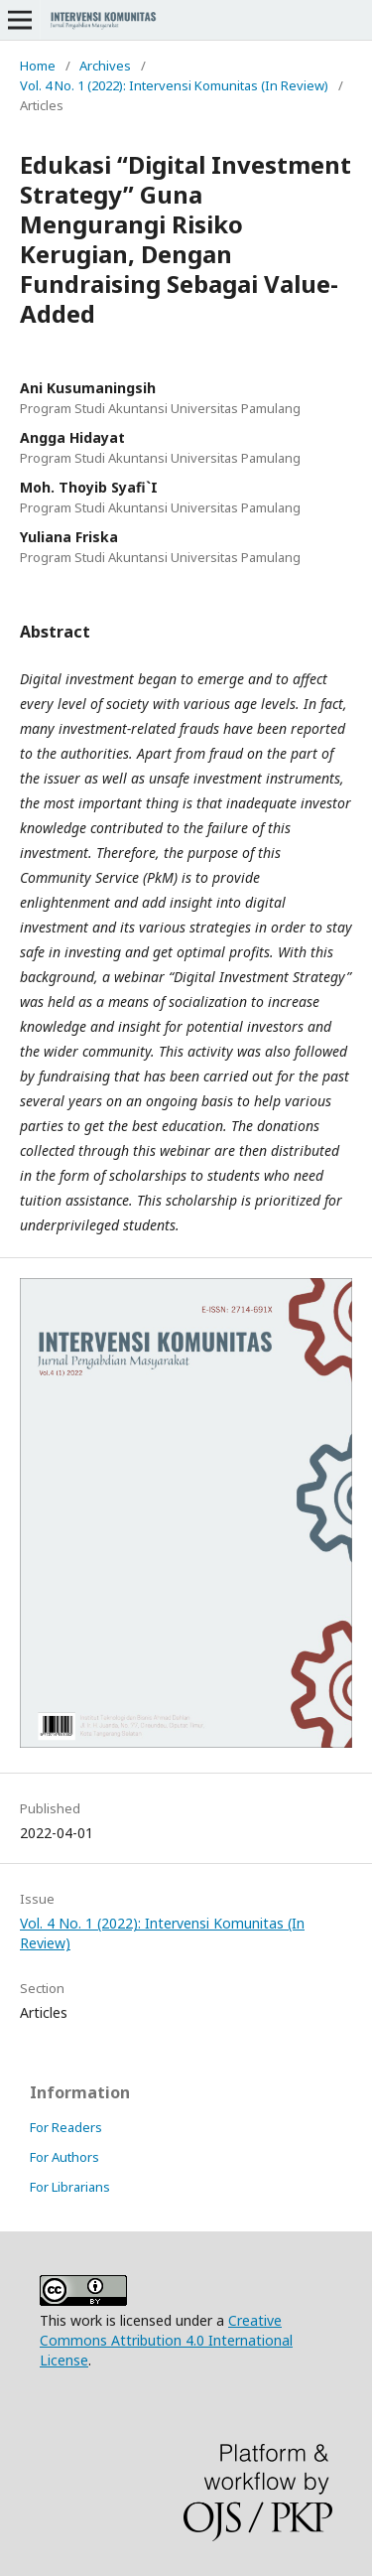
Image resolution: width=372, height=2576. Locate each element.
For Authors (64, 2157)
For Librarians (70, 2187)
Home (38, 65)
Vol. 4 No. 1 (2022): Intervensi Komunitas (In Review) (174, 85)
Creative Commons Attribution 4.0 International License (166, 2340)
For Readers (66, 2127)
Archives (105, 65)
